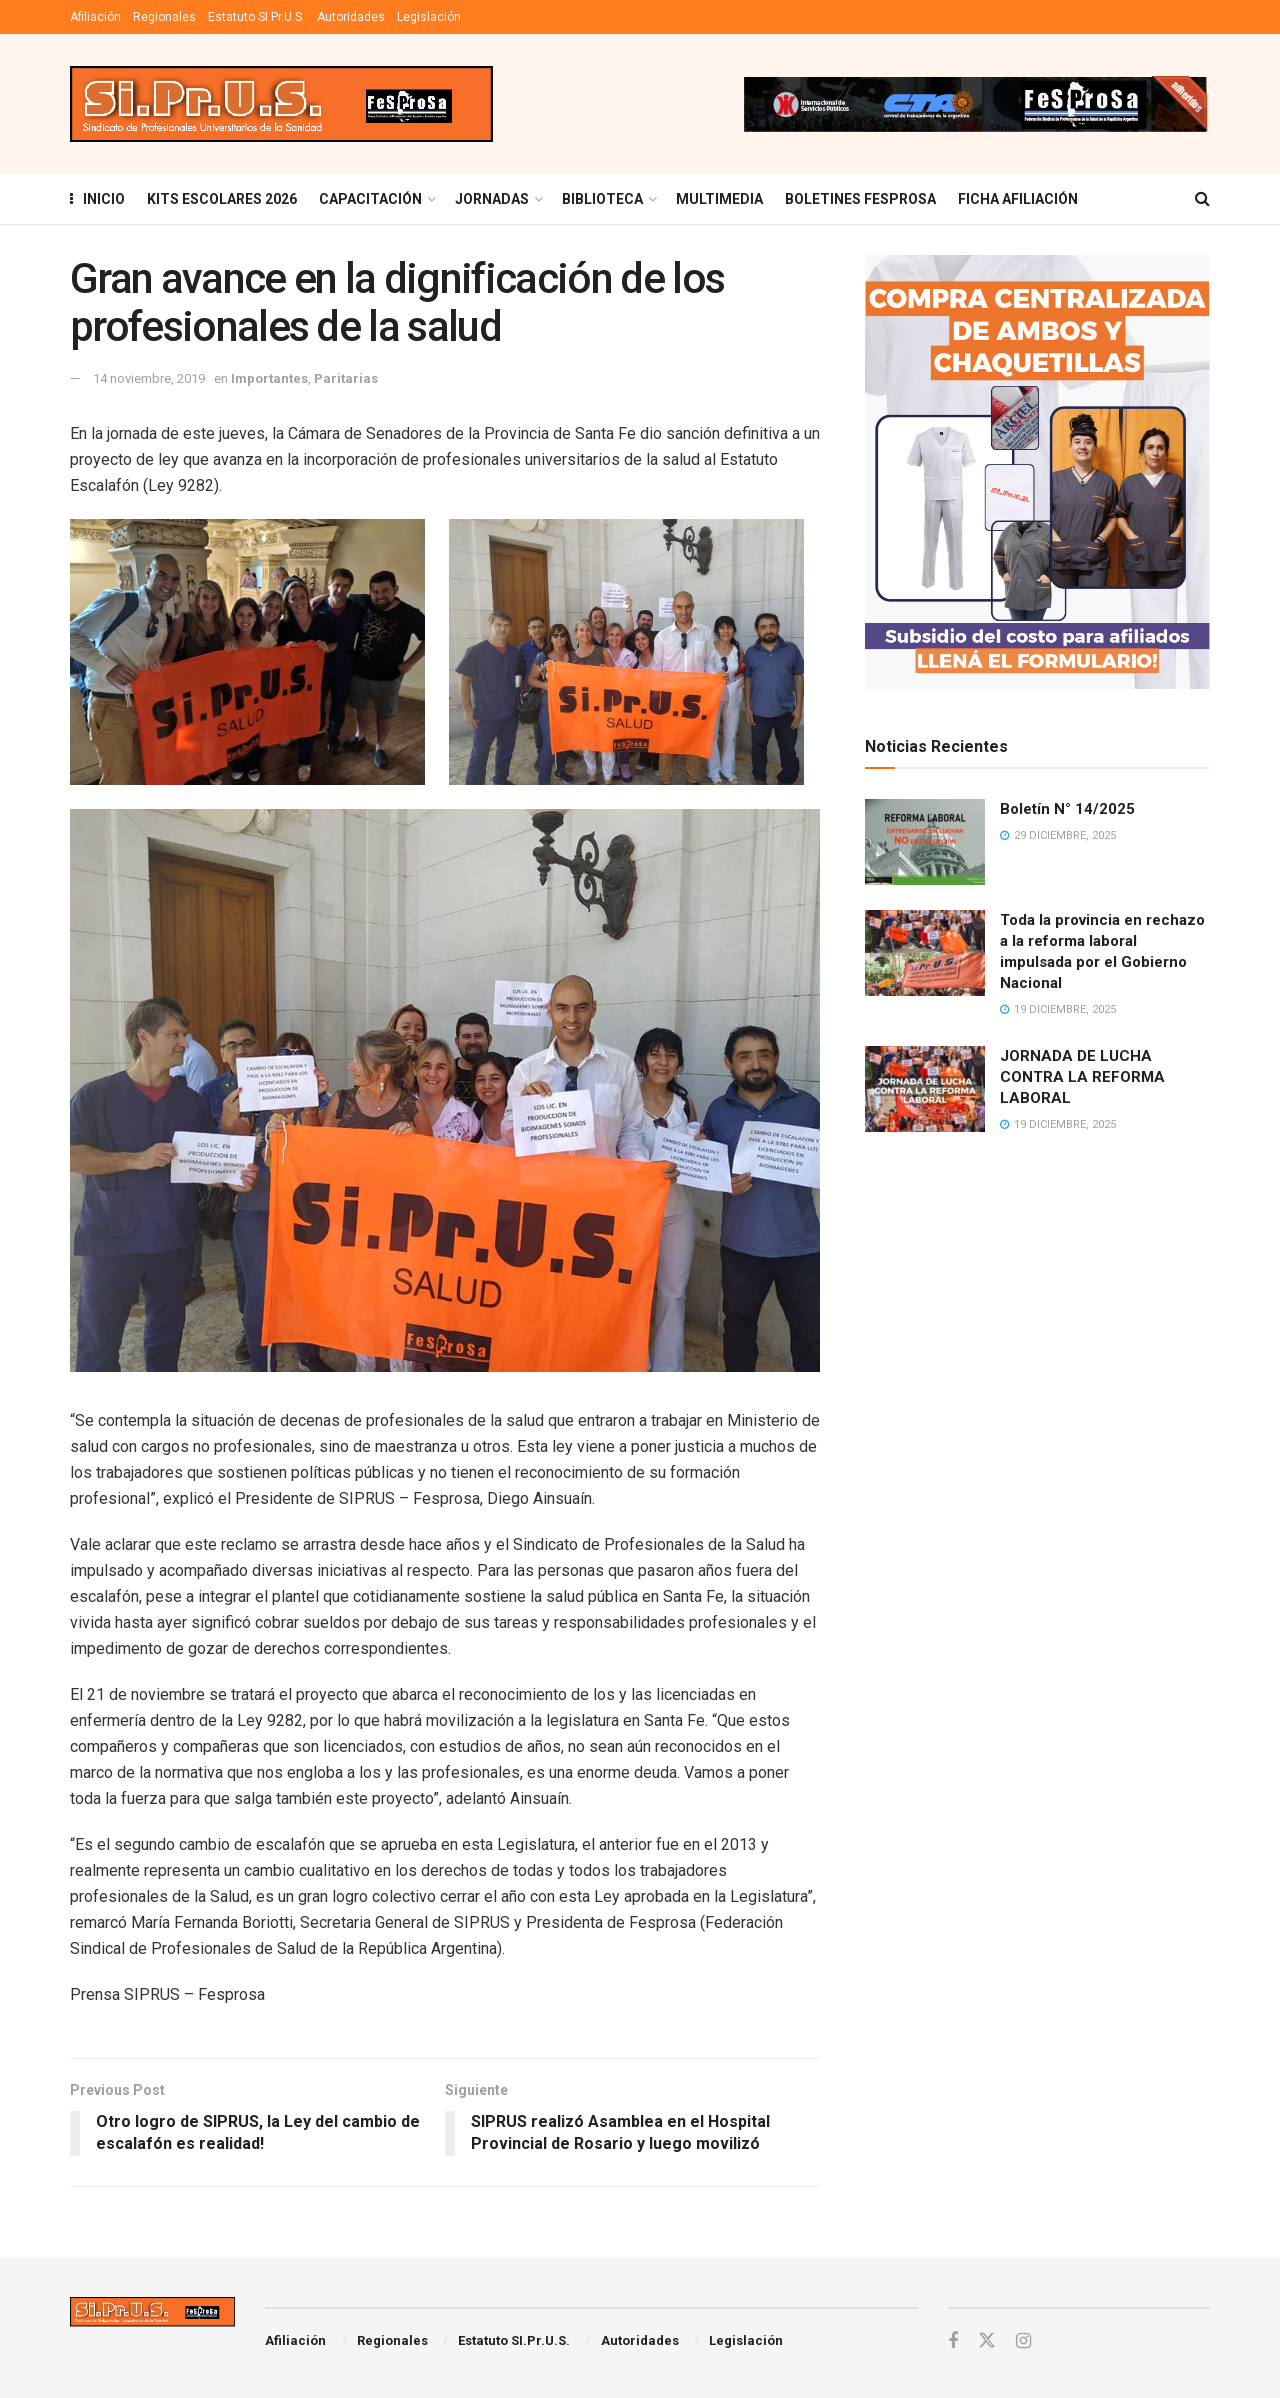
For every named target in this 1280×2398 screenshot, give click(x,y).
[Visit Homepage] (281, 104)
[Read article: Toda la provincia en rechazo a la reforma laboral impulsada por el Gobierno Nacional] (925, 953)
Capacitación (370, 199)
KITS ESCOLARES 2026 (222, 199)
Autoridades (351, 17)
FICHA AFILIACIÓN (1018, 199)
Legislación (429, 17)
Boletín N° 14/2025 (1067, 809)
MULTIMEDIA (719, 199)
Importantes (269, 378)
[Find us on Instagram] (1023, 2341)
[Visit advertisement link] (975, 104)
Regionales (164, 17)
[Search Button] (1202, 199)
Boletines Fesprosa (860, 199)
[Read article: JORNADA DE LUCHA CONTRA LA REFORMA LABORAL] (925, 1089)
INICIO (97, 199)
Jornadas (492, 199)
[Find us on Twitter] (987, 2341)
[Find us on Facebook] (953, 2341)
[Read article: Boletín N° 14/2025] (925, 842)
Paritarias (346, 378)
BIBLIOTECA (602, 199)
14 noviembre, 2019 (149, 378)
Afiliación (95, 17)
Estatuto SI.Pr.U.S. (256, 17)
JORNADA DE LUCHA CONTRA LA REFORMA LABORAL (1082, 1077)
